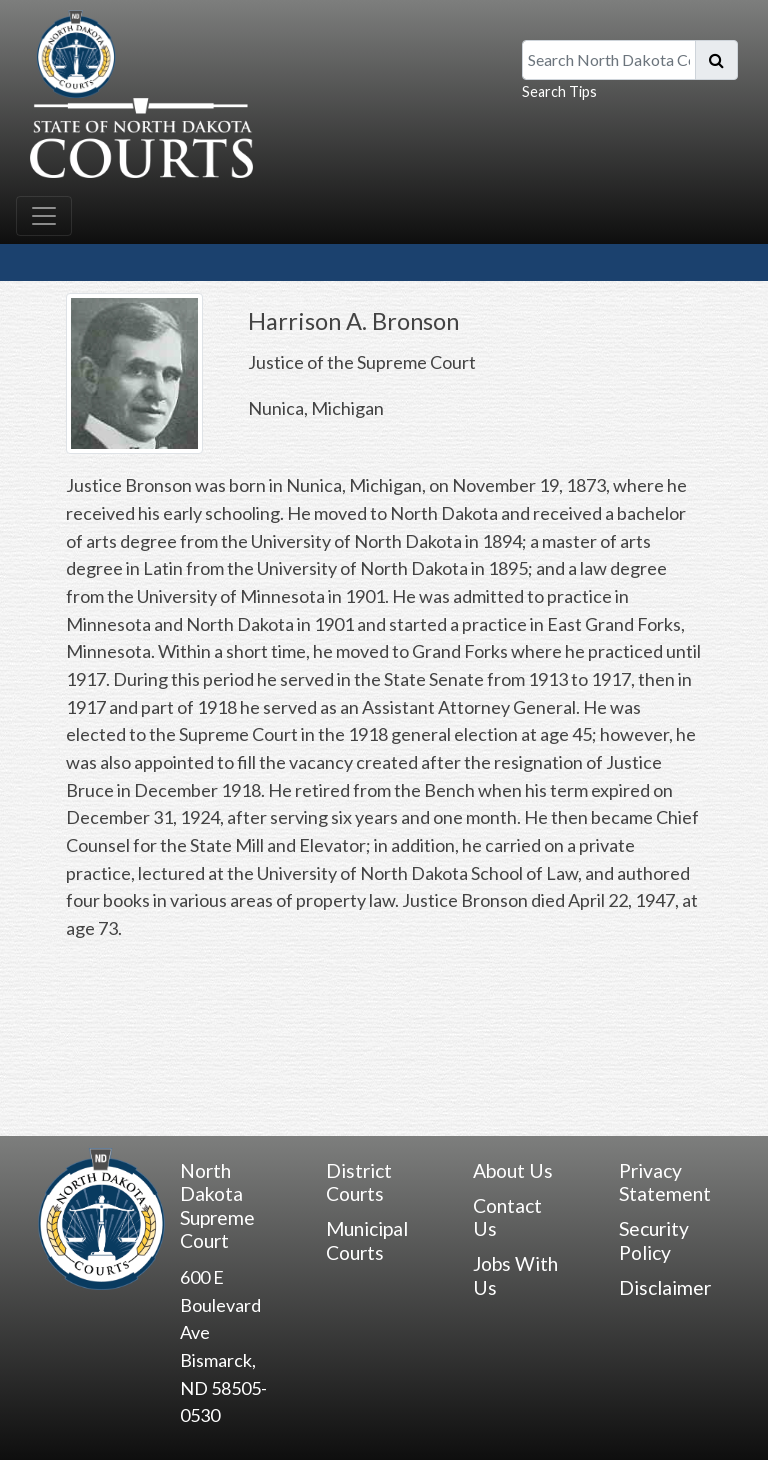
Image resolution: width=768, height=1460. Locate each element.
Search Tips (559, 91)
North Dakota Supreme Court (217, 1205)
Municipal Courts (367, 1240)
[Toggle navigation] (44, 216)
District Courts (359, 1182)
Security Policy (654, 1240)
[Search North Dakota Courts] (609, 60)
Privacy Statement (665, 1182)
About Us (513, 1170)
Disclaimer (665, 1287)
